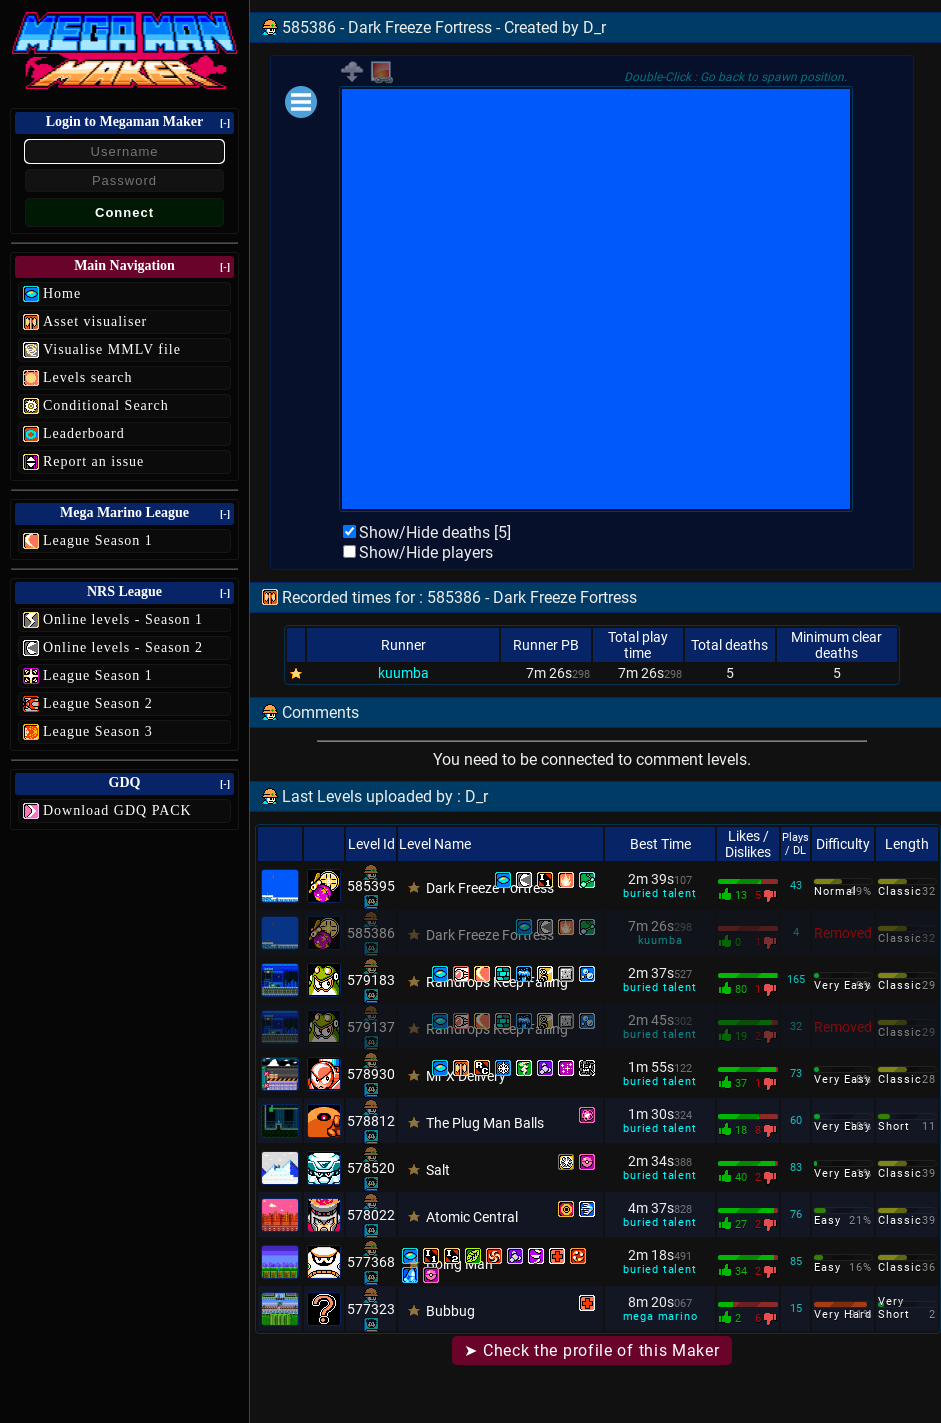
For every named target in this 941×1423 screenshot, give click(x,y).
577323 (371, 1309)
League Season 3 (98, 731)
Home (62, 293)
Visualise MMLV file (112, 349)
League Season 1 (98, 540)
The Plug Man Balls (485, 1123)
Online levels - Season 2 (123, 647)
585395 (371, 886)
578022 (371, 1215)
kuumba (403, 673)
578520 (371, 1168)
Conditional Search (106, 405)
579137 (371, 1027)
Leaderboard (84, 433)
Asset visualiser (95, 321)
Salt (438, 1170)
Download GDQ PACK (117, 810)
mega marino (660, 1316)
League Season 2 (98, 703)
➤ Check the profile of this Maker (591, 1350)
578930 (371, 1074)
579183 (371, 980)
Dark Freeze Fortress (490, 888)
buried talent (659, 893)
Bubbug (450, 1311)
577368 (371, 1262)
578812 (371, 1121)
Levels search (88, 377)
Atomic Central (472, 1217)
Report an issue (93, 461)
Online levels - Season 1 (123, 619)
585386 (371, 933)
